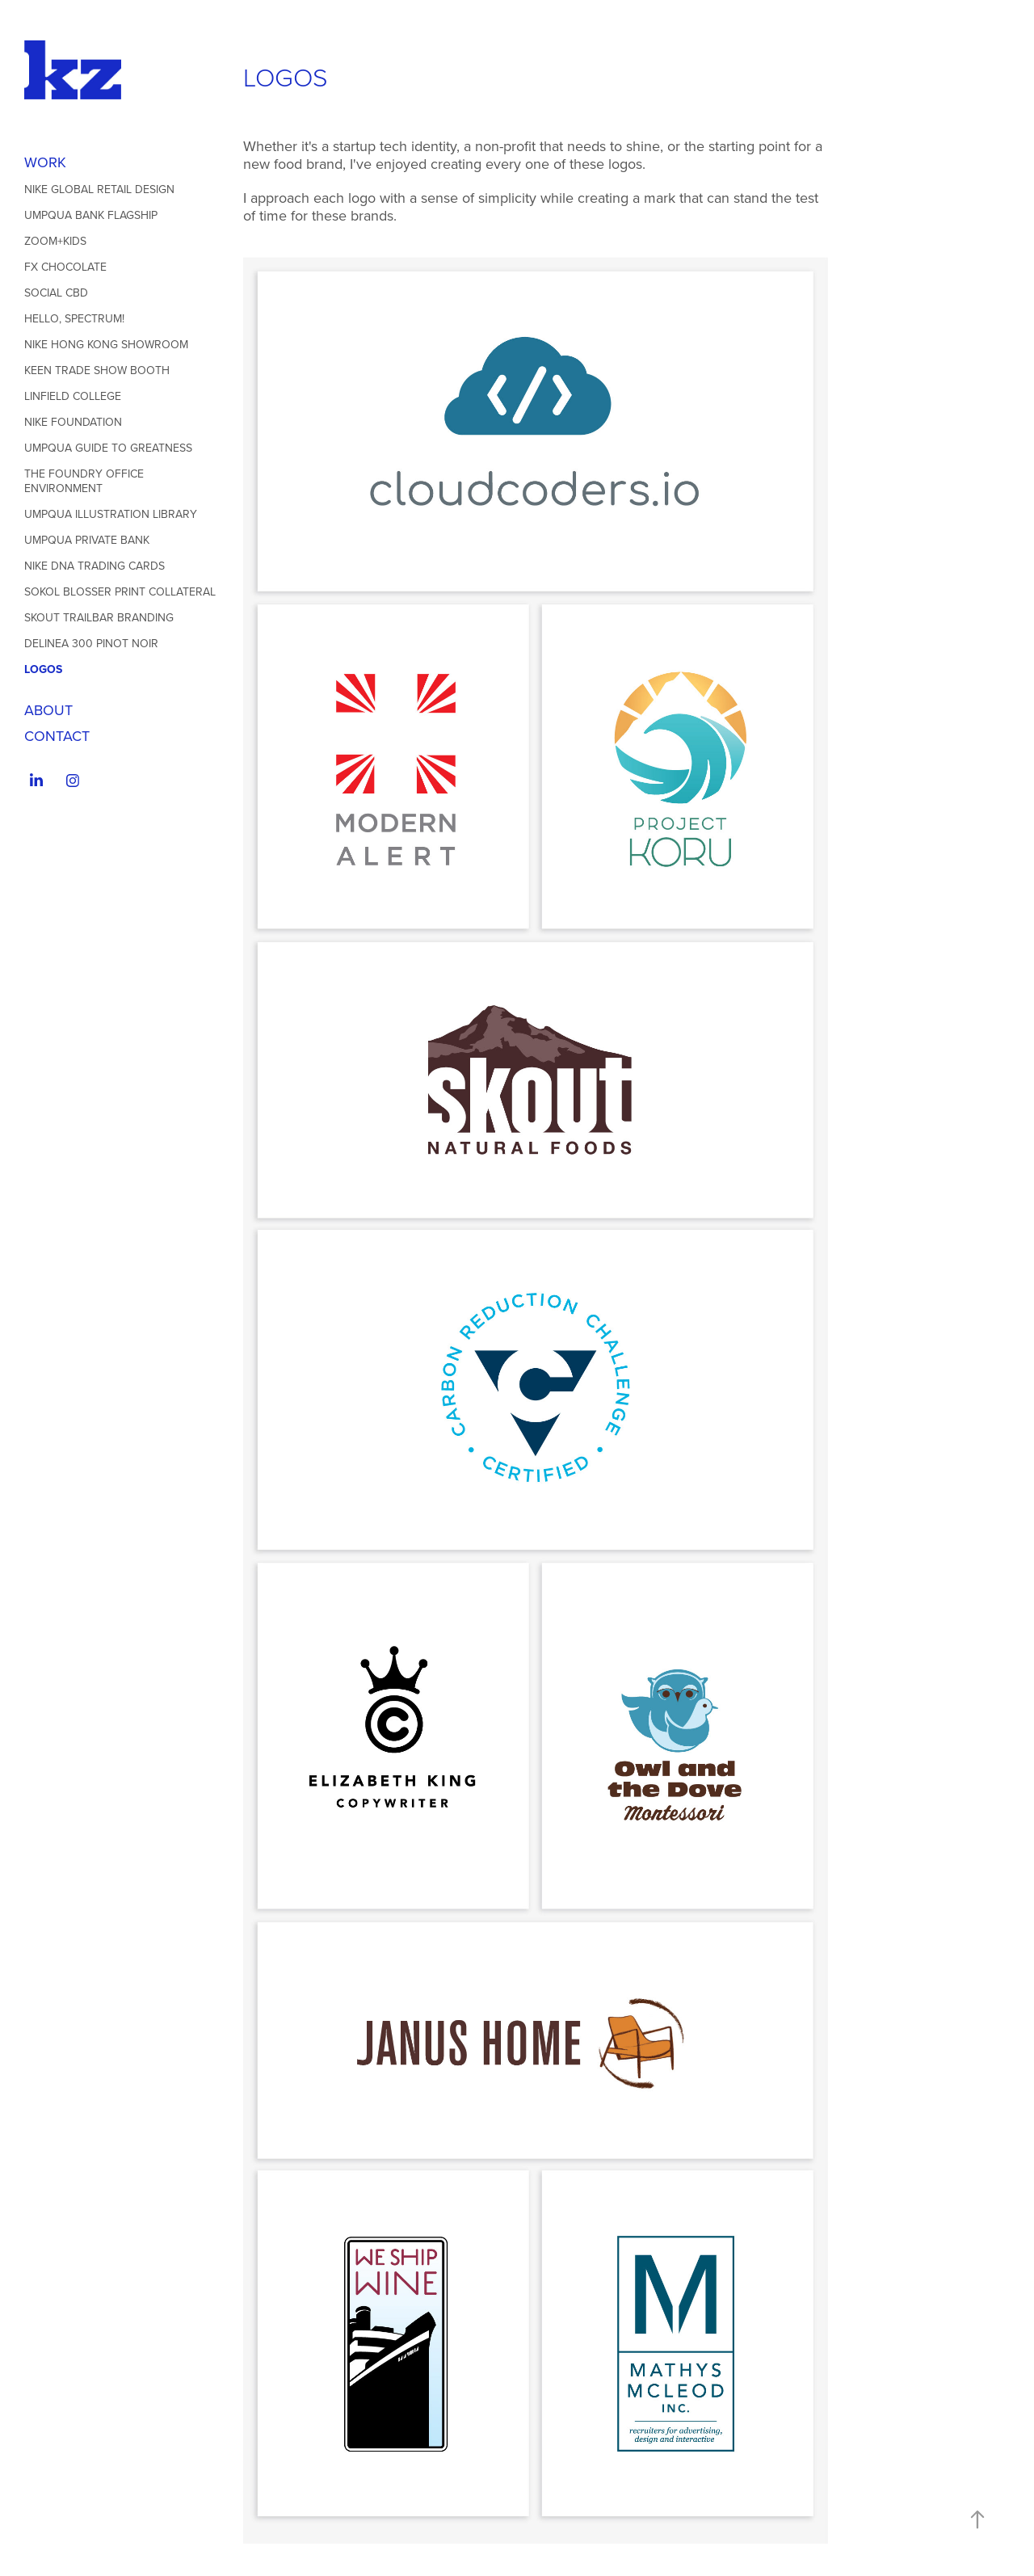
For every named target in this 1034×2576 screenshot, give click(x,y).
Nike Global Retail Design (99, 189)
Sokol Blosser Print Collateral (120, 591)
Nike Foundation (73, 422)
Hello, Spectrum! (74, 318)
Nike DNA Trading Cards (94, 566)
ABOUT (48, 710)
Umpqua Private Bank (86, 540)
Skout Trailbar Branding (99, 617)
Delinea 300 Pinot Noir (91, 643)
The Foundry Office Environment (84, 480)
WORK (45, 162)
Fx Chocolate (65, 267)
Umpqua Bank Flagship (91, 215)
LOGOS (43, 669)
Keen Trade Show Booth (97, 370)
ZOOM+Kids (55, 241)
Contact (57, 736)
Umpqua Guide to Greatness (108, 448)
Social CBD (56, 292)
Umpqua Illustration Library (110, 514)
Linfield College (72, 396)
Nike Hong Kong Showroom (106, 344)
